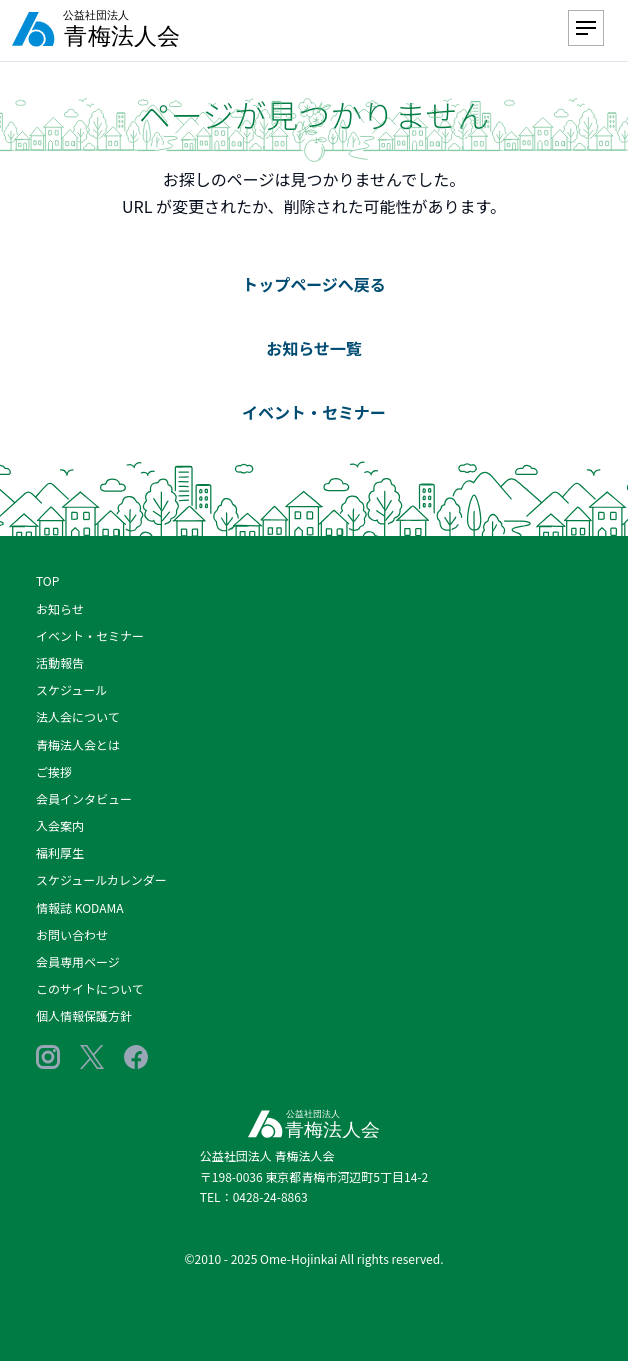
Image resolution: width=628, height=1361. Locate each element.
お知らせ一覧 (314, 348)
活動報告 (60, 662)
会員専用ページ (78, 961)
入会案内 (60, 825)
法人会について (78, 716)
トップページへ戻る (314, 284)
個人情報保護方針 (84, 1015)
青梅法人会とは (78, 744)
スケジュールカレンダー (101, 879)
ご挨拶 (54, 771)
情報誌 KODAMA (79, 907)
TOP (47, 580)
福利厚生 (60, 852)
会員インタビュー (84, 798)
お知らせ (60, 608)
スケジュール (71, 689)
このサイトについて (90, 988)
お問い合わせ (72, 934)
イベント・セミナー (314, 412)
